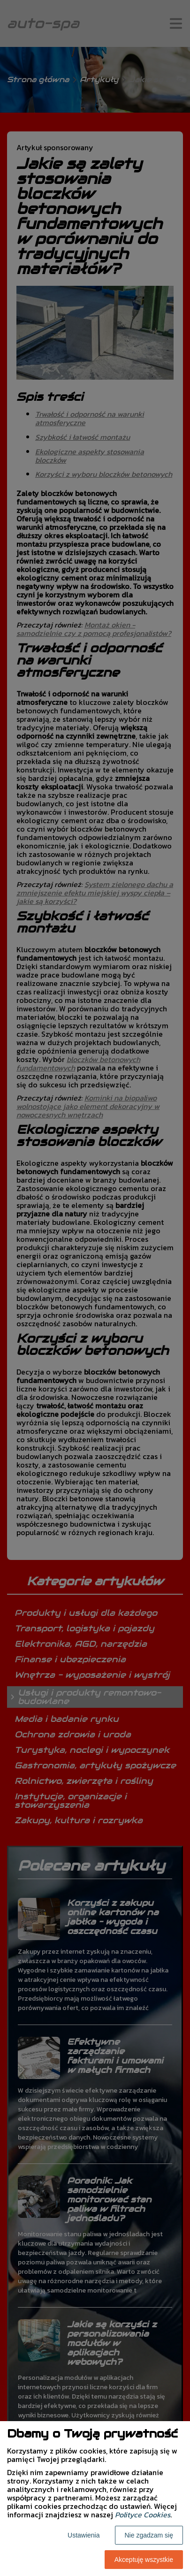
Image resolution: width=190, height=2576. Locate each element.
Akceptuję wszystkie (143, 2559)
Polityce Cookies (142, 2514)
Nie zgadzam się (149, 2535)
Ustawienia (83, 2535)
